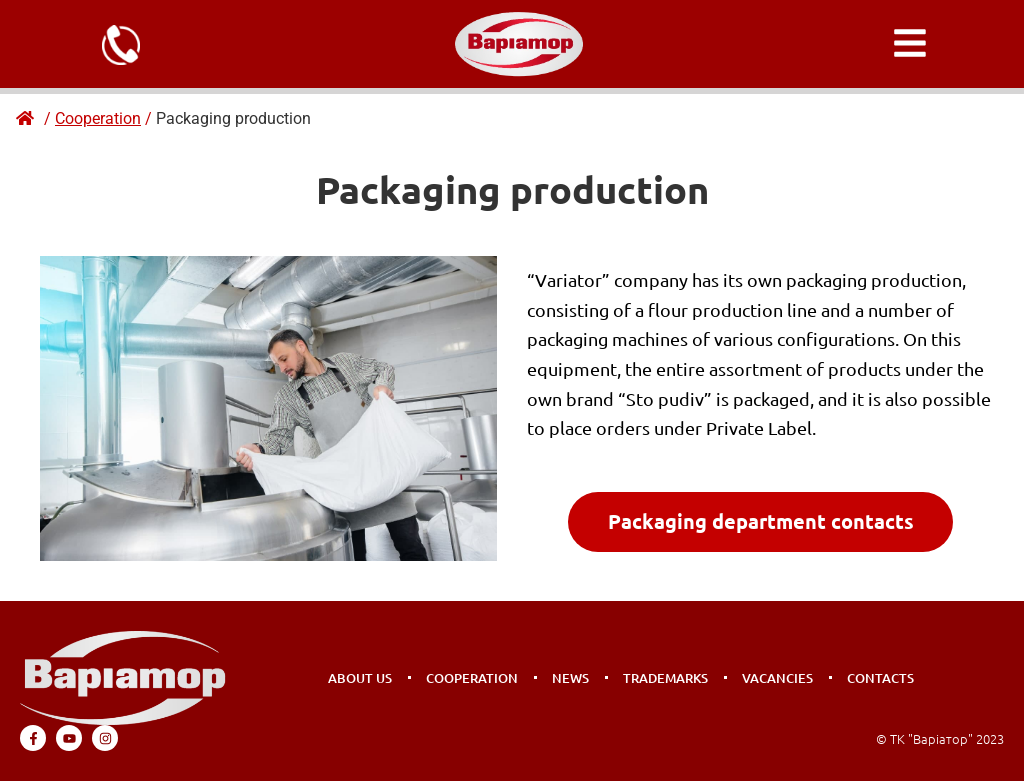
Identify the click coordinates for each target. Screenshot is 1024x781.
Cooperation (472, 678)
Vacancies (777, 678)
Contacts (880, 678)
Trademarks (665, 678)
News (570, 678)
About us (360, 678)
